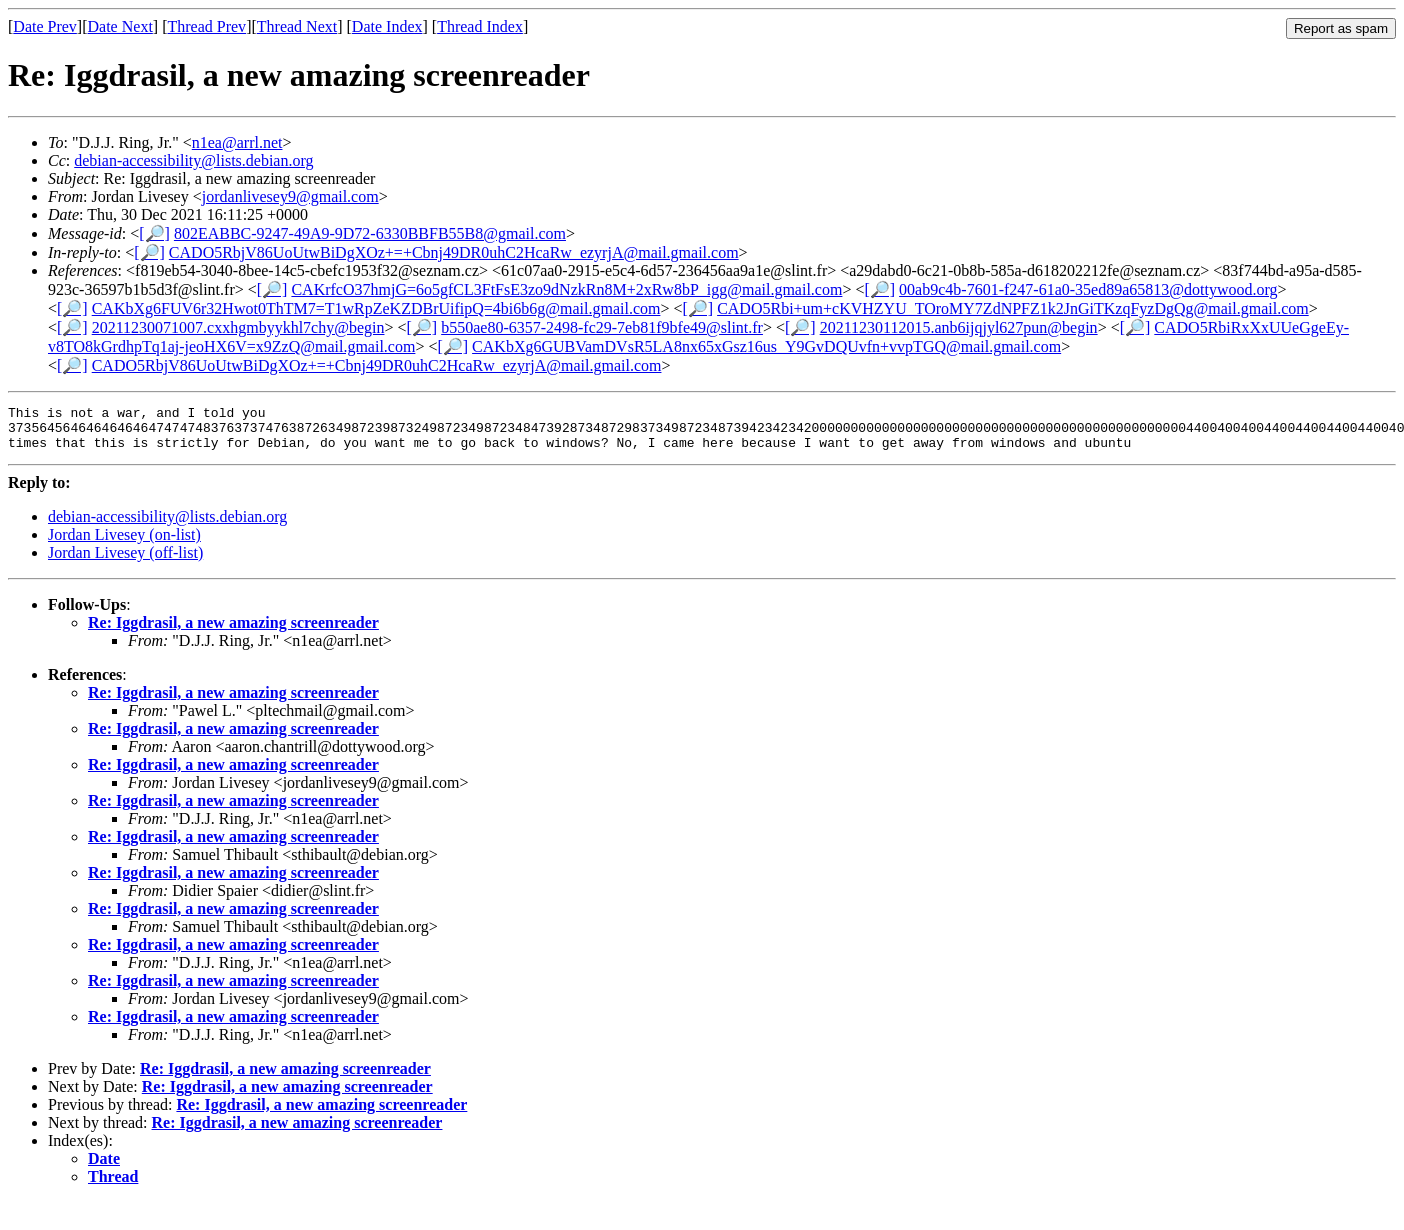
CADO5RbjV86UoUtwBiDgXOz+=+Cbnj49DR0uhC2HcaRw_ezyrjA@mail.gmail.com (454, 252)
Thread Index (480, 26)
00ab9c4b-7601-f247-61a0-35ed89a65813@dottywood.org (1088, 289)
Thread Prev (206, 26)
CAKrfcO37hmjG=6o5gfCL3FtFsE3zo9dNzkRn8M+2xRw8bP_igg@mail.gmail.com (566, 289)
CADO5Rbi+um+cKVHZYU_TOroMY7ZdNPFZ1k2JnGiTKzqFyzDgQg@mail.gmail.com (1013, 308)
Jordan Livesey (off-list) (125, 561)
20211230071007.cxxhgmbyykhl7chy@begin (238, 327)
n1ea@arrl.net (237, 142)
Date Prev (45, 26)
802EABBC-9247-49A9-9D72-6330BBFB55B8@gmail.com (370, 233)
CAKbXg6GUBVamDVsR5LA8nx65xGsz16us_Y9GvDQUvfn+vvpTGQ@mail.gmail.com (766, 346)
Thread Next (297, 26)
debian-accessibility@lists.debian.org (193, 160)
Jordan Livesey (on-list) (124, 543)
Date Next (120, 26)
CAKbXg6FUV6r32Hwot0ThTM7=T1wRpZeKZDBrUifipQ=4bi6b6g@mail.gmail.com (376, 308)
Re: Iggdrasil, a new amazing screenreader (233, 631)
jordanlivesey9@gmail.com (290, 196)
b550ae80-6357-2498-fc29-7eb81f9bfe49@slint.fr (602, 327)
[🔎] (154, 233)
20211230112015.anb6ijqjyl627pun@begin (959, 327)
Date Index (387, 26)
